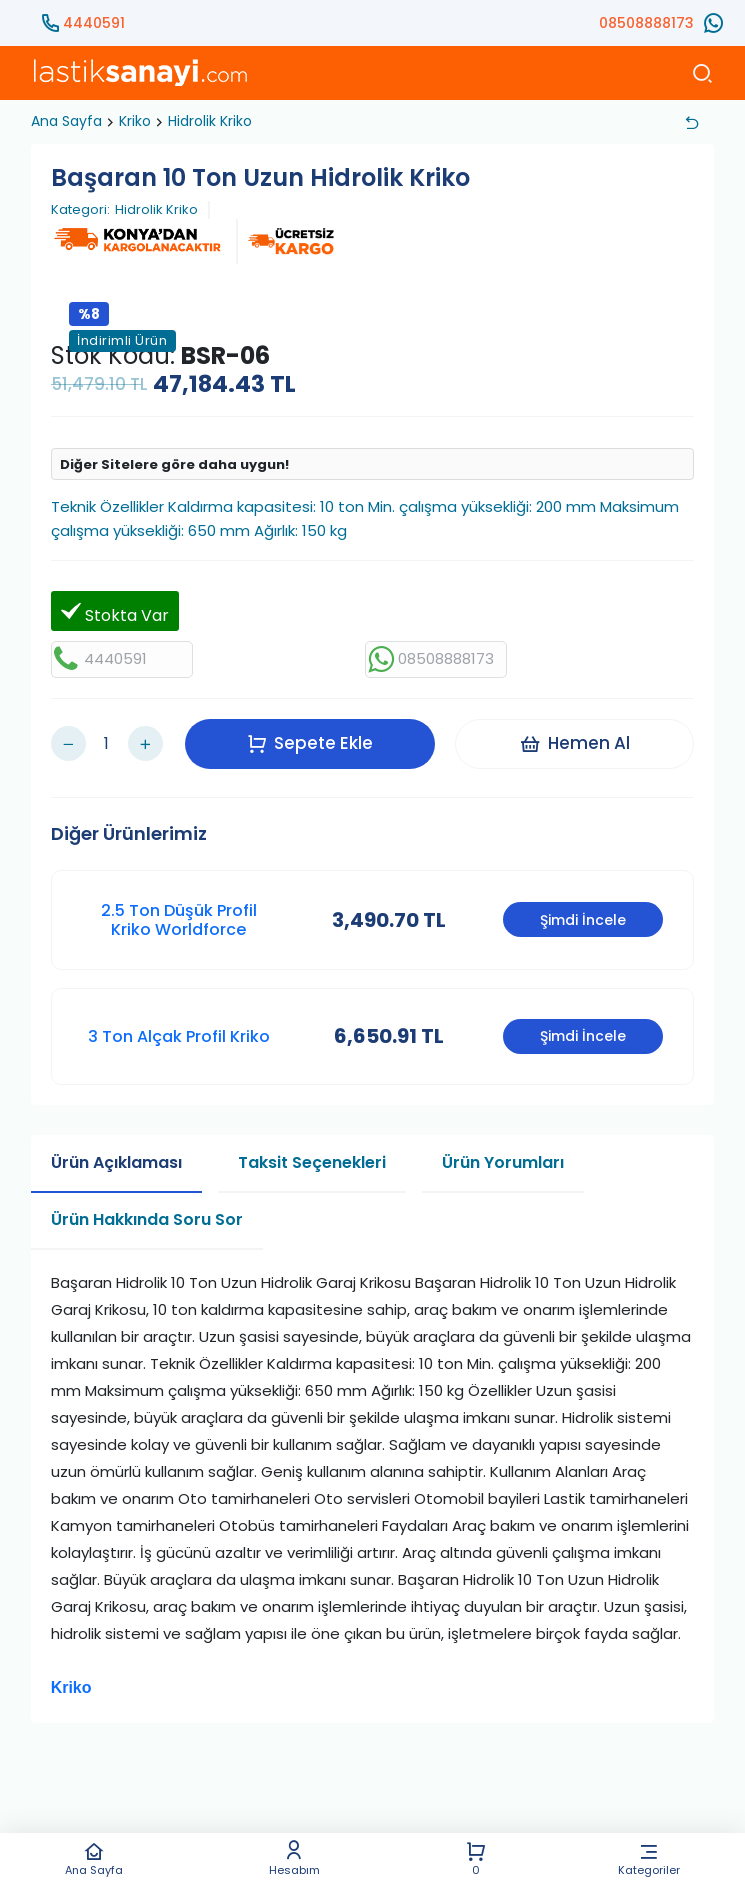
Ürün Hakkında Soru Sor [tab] (147, 1219)
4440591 (94, 23)
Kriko (135, 121)
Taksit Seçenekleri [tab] (312, 1162)
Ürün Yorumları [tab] (503, 1162)
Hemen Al (574, 743)
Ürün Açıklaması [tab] (116, 1162)
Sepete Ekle (310, 743)
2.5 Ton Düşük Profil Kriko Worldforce (179, 919)
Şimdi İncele (583, 920)
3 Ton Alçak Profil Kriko (179, 1036)
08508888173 (646, 23)
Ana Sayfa (94, 1858)
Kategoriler (649, 1858)
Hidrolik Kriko (210, 121)
